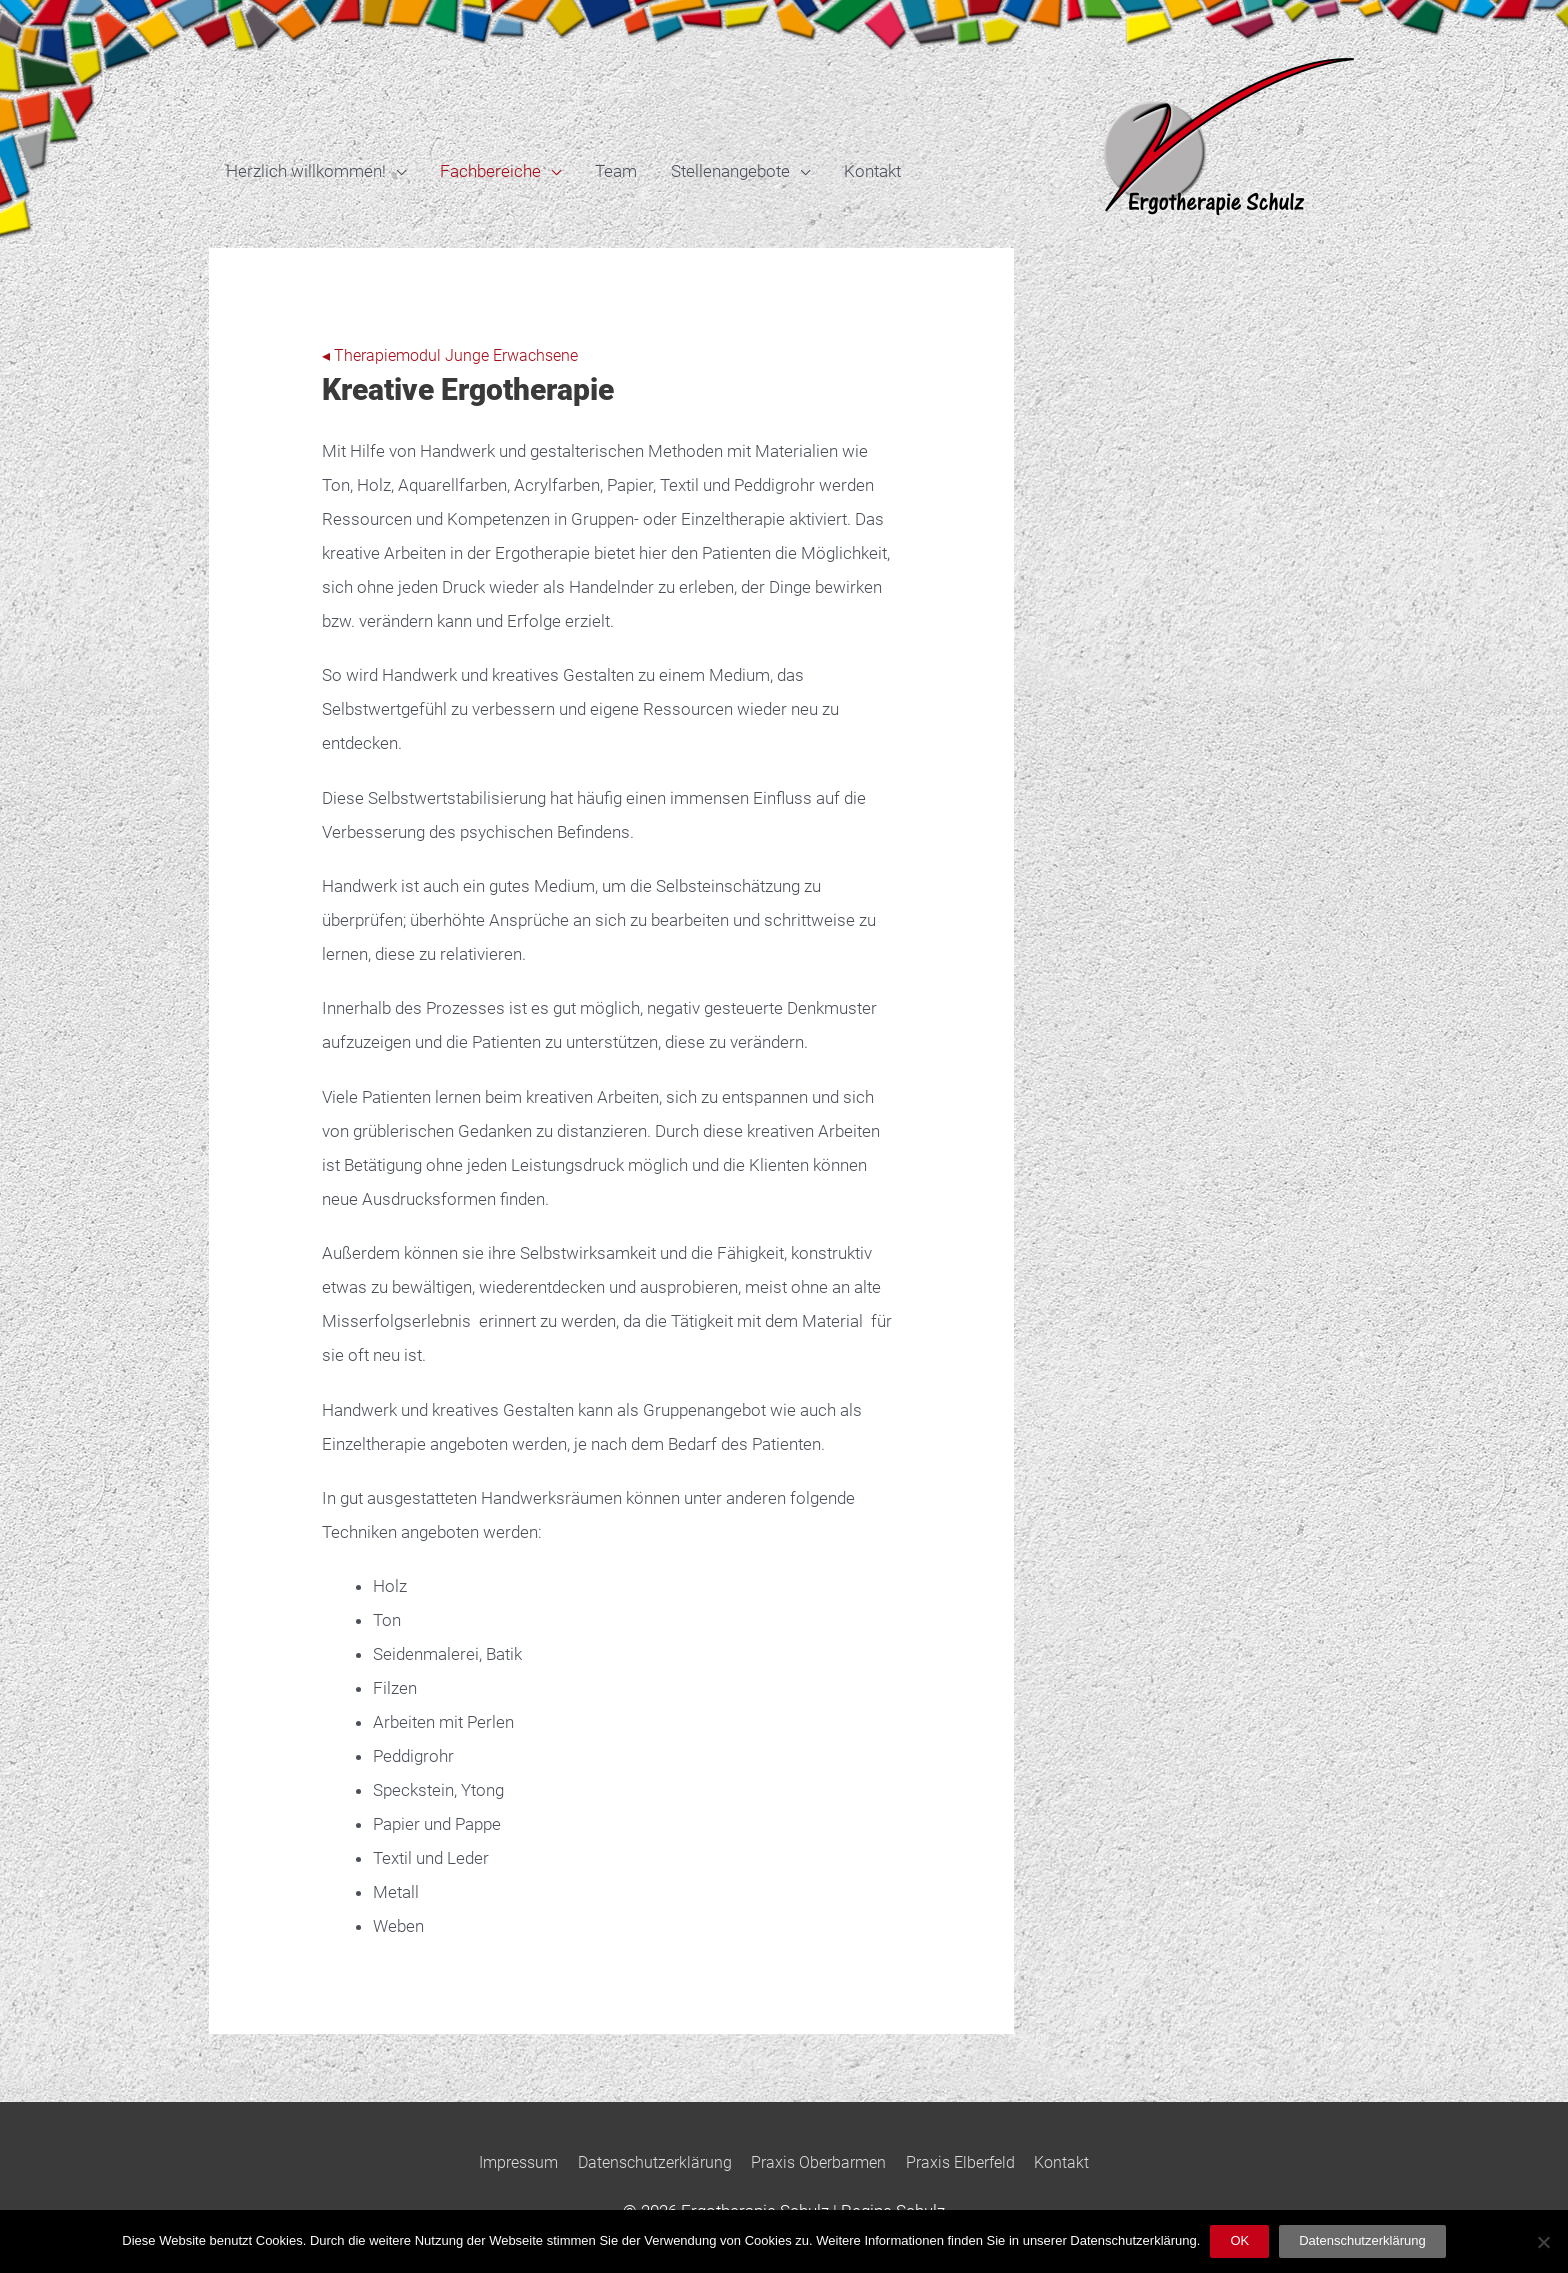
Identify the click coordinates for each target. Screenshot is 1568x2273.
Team (616, 171)
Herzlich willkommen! (306, 171)
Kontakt (872, 171)
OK (1239, 2240)
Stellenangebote (730, 171)
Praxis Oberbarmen (821, 2162)
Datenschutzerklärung (648, 2162)
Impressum (504, 2162)
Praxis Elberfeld (972, 2162)
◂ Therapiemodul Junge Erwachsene (457, 355)
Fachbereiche (490, 171)
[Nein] (1543, 2242)
